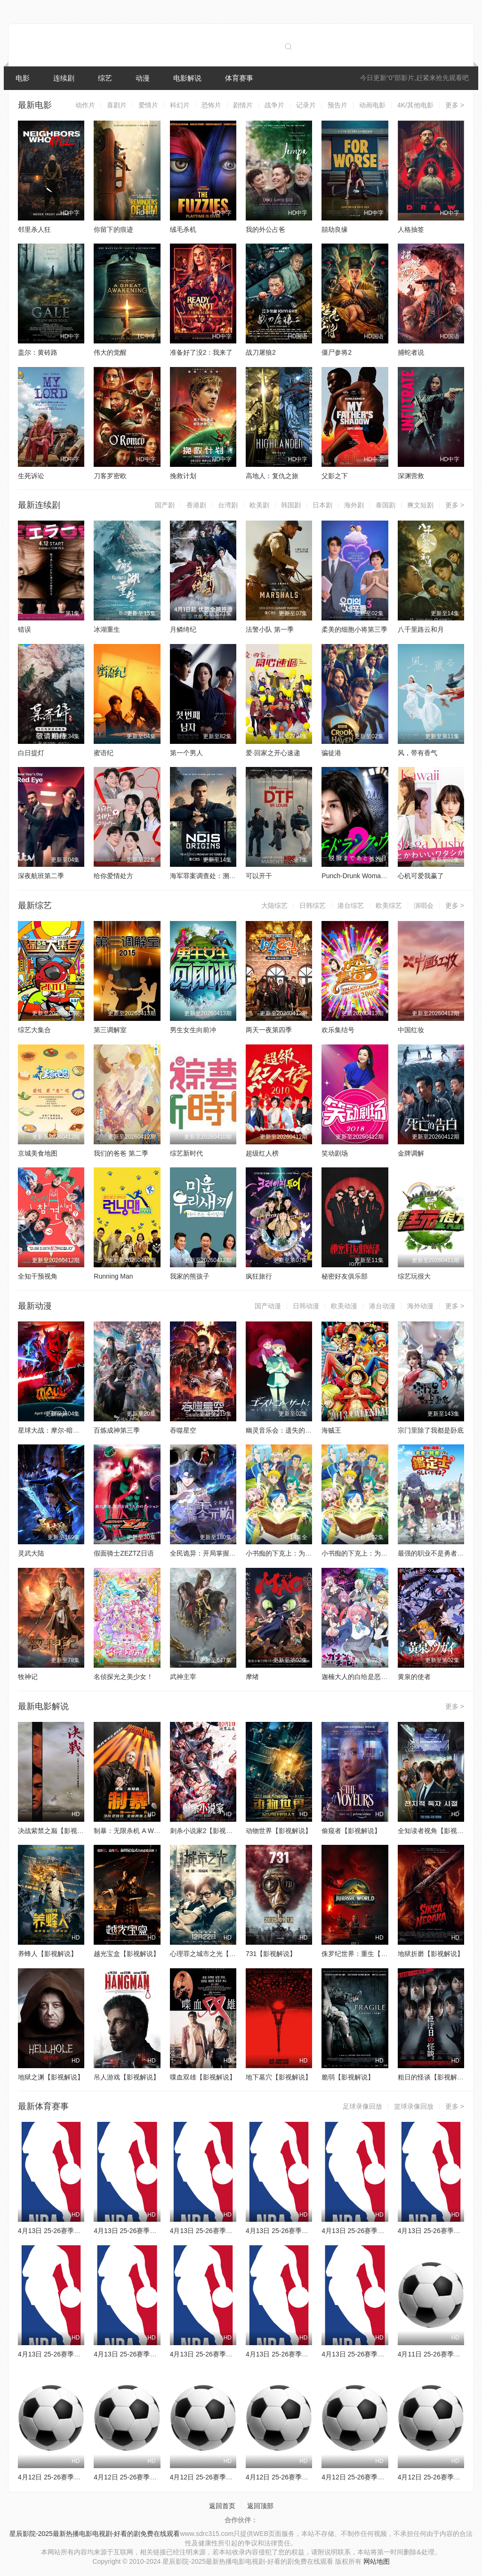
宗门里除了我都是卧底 (431, 1430)
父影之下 (334, 476)
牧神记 (28, 1676)
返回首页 (222, 2506)
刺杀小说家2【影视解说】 (208, 1830)
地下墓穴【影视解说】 (279, 2077)
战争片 (274, 105)
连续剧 (63, 78)
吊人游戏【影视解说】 (127, 2077)
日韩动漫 (306, 1306)
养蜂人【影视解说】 (47, 1953)
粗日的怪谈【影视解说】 (434, 2077)
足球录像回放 (362, 2106)
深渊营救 (411, 476)
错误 (24, 629)
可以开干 (259, 876)
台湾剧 (228, 505)
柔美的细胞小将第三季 (354, 629)
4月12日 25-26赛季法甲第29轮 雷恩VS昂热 (309, 2477)
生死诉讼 (31, 476)
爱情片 (148, 105)
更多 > (454, 105)
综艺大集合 (34, 1030)
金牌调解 (411, 1153)
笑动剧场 (334, 1153)
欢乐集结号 (337, 1030)
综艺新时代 (186, 1153)
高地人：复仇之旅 (272, 476)
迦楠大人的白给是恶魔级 (357, 1676)
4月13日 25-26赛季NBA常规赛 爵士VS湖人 (309, 2354)
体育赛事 (239, 78)
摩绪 (252, 1676)
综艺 (105, 78)
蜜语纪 (103, 753)
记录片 (306, 105)
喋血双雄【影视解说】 (203, 2077)
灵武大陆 (31, 1553)
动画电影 (372, 105)
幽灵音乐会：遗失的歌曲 (282, 1430)
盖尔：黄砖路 (37, 352)
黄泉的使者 (414, 1676)
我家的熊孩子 (189, 1276)
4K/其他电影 (415, 105)
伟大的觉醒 (110, 352)
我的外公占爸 (265, 229)
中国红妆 (411, 1030)
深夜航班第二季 (41, 876)
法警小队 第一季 (270, 629)
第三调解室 (110, 1030)
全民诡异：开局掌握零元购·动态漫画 (223, 1553)
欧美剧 (259, 505)
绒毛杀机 (183, 229)
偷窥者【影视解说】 (351, 1830)
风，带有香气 (417, 753)
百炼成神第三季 (117, 1430)
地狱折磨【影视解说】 (431, 1953)
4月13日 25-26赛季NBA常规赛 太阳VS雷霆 (81, 2354)
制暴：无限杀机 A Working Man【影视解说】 (160, 1830)
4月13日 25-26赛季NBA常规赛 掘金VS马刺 (157, 2354)
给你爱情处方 (113, 876)
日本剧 (322, 505)
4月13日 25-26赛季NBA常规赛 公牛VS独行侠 (312, 2230)
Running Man (113, 1276)
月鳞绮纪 (183, 629)
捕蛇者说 (411, 352)
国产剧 (165, 505)
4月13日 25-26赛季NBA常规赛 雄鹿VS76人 (81, 2230)
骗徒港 (331, 753)
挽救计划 (183, 476)
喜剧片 (117, 105)
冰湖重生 (107, 629)
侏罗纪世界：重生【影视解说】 (367, 1953)
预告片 (337, 105)
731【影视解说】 (271, 1953)
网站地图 (376, 2561)
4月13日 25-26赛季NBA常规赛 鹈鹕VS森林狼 (387, 2354)
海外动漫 (420, 1306)
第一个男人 (186, 753)
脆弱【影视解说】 (347, 2077)
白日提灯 (31, 753)
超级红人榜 (262, 1153)
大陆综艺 (274, 905)
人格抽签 (411, 229)
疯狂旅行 (259, 1276)
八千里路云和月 (421, 629)
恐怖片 (211, 105)
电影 (23, 78)
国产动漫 (268, 1306)
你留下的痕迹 (113, 229)
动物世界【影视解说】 (279, 1830)
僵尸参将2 (336, 352)
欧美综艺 (389, 905)
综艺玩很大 (414, 1276)
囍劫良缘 (334, 229)
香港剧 (196, 505)
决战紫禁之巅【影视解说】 (57, 1830)
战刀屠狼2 (261, 352)
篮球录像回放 (414, 2106)
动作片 (85, 105)
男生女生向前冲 (193, 1030)
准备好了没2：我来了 (201, 352)
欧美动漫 (344, 1306)
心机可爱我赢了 (421, 876)
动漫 (143, 78)
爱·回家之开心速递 (273, 753)
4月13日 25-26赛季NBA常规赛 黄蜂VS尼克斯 (236, 2230)
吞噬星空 (183, 1430)
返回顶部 (260, 2506)
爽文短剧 (420, 505)
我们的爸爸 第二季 (121, 1153)
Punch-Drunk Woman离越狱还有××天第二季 (386, 876)
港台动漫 (382, 1306)
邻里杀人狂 (34, 229)
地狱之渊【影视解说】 (51, 2077)
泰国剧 (385, 505)
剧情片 (243, 105)
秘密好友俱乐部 (344, 1276)
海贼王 (331, 1430)
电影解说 (187, 78)
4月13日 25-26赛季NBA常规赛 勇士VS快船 (384, 2230)
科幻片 (180, 105)
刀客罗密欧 (110, 476)
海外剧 (354, 505)
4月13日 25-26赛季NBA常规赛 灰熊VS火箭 (233, 2354)
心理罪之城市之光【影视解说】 (216, 1953)
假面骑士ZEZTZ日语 (124, 1553)
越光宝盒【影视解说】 (127, 1953)
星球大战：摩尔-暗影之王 (55, 1430)
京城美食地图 (37, 1153)
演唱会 (424, 905)
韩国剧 (291, 505)
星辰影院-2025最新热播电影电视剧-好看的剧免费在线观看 (94, 2533)
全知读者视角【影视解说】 (437, 1830)
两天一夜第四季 (269, 1030)
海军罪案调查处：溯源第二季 (213, 876)
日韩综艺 (312, 905)
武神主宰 (183, 1676)
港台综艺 (350, 905)
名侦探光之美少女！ (123, 1676)
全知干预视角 (37, 1276)
